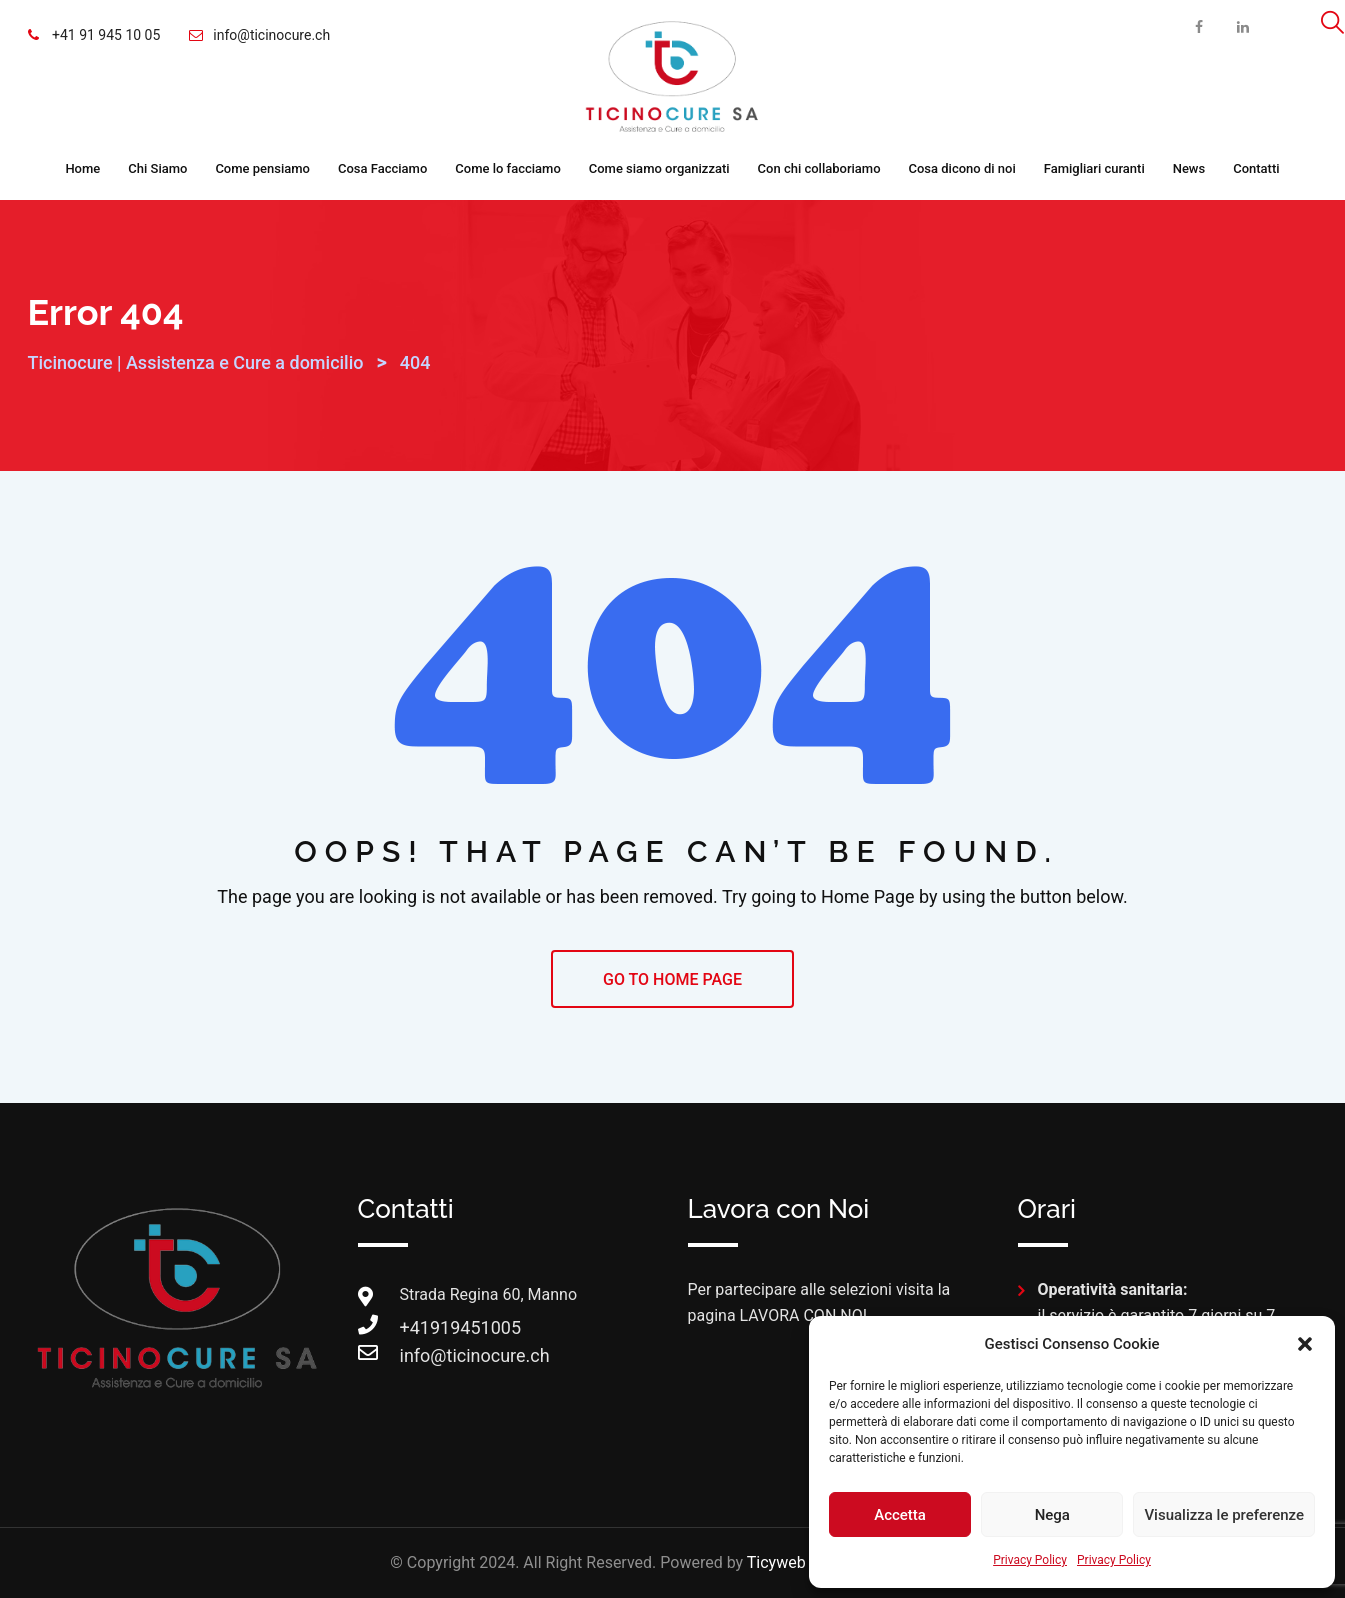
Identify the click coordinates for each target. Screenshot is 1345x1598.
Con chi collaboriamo (819, 168)
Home (82, 168)
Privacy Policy (1030, 1560)
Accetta (900, 1515)
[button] (1305, 1344)
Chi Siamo (157, 168)
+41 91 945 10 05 (105, 35)
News (1189, 168)
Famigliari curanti (1094, 168)
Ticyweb (776, 1562)
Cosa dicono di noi (962, 168)
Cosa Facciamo (382, 168)
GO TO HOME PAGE (672, 979)
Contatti (1256, 168)
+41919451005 (420, 1327)
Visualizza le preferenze (1224, 1515)
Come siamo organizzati (659, 168)
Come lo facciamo (508, 168)
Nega (1052, 1515)
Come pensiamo (262, 168)
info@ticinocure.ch (271, 35)
